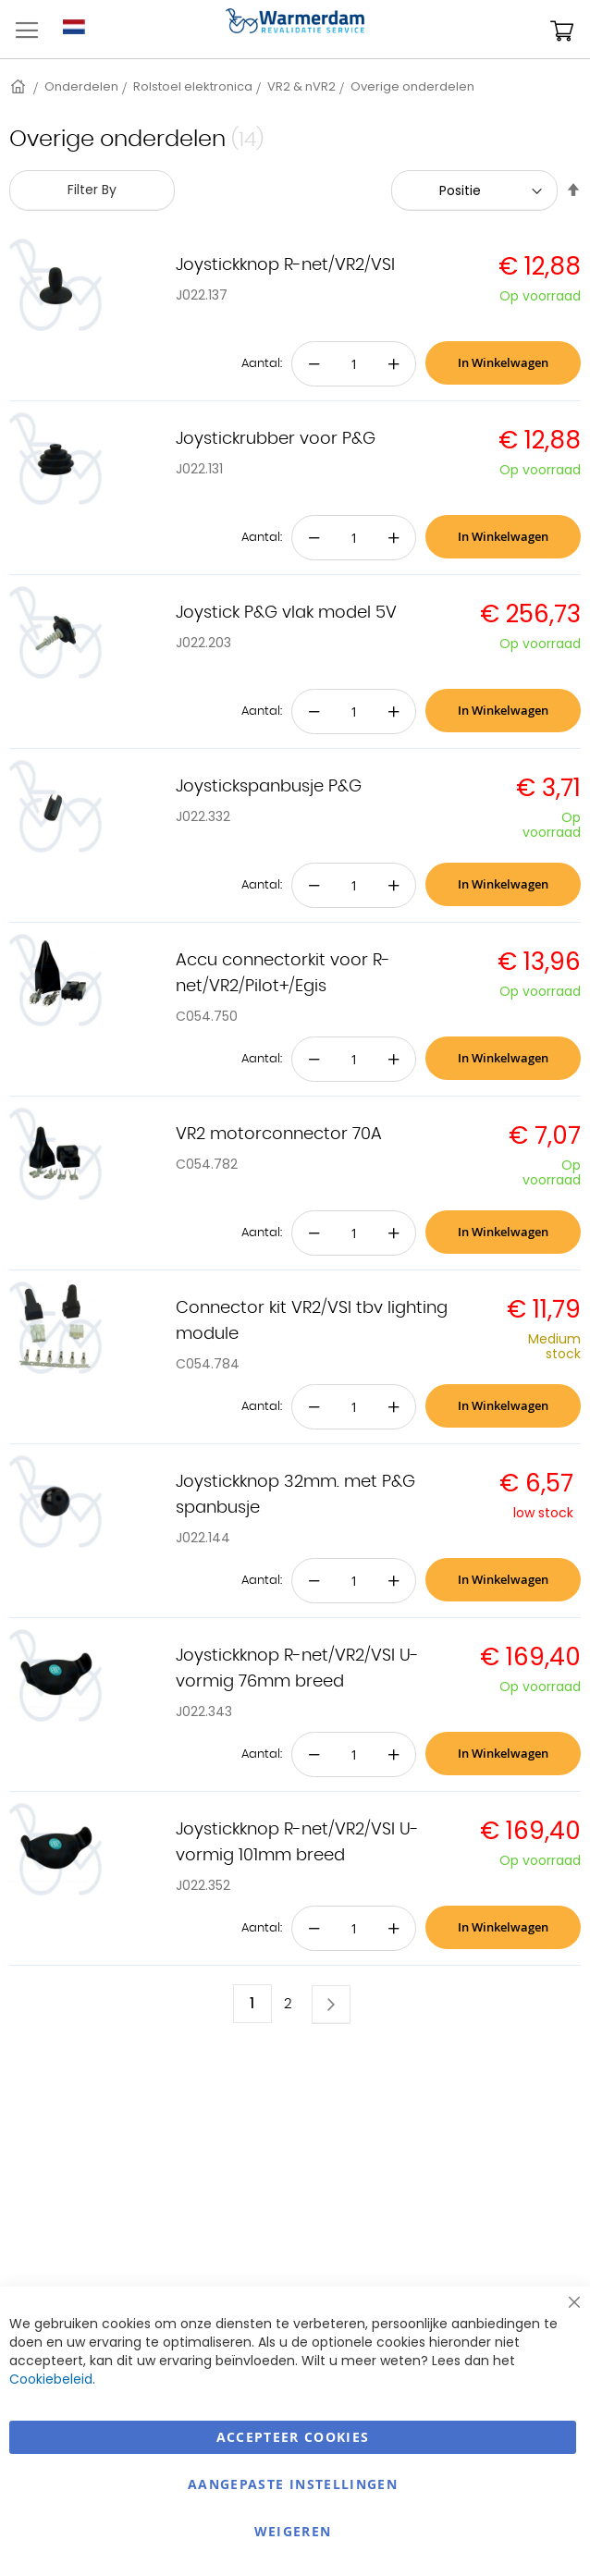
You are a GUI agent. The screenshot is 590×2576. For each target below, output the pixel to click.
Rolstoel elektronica (192, 86)
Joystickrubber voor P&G (275, 439)
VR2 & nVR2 (301, 86)
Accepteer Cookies (293, 2437)
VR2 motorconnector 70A (279, 1134)
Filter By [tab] (92, 189)
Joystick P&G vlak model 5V (286, 613)
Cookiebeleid (50, 2379)
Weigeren (293, 2531)
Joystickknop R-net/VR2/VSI (285, 265)
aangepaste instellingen (293, 2484)
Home (19, 86)
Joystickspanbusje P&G (269, 787)
